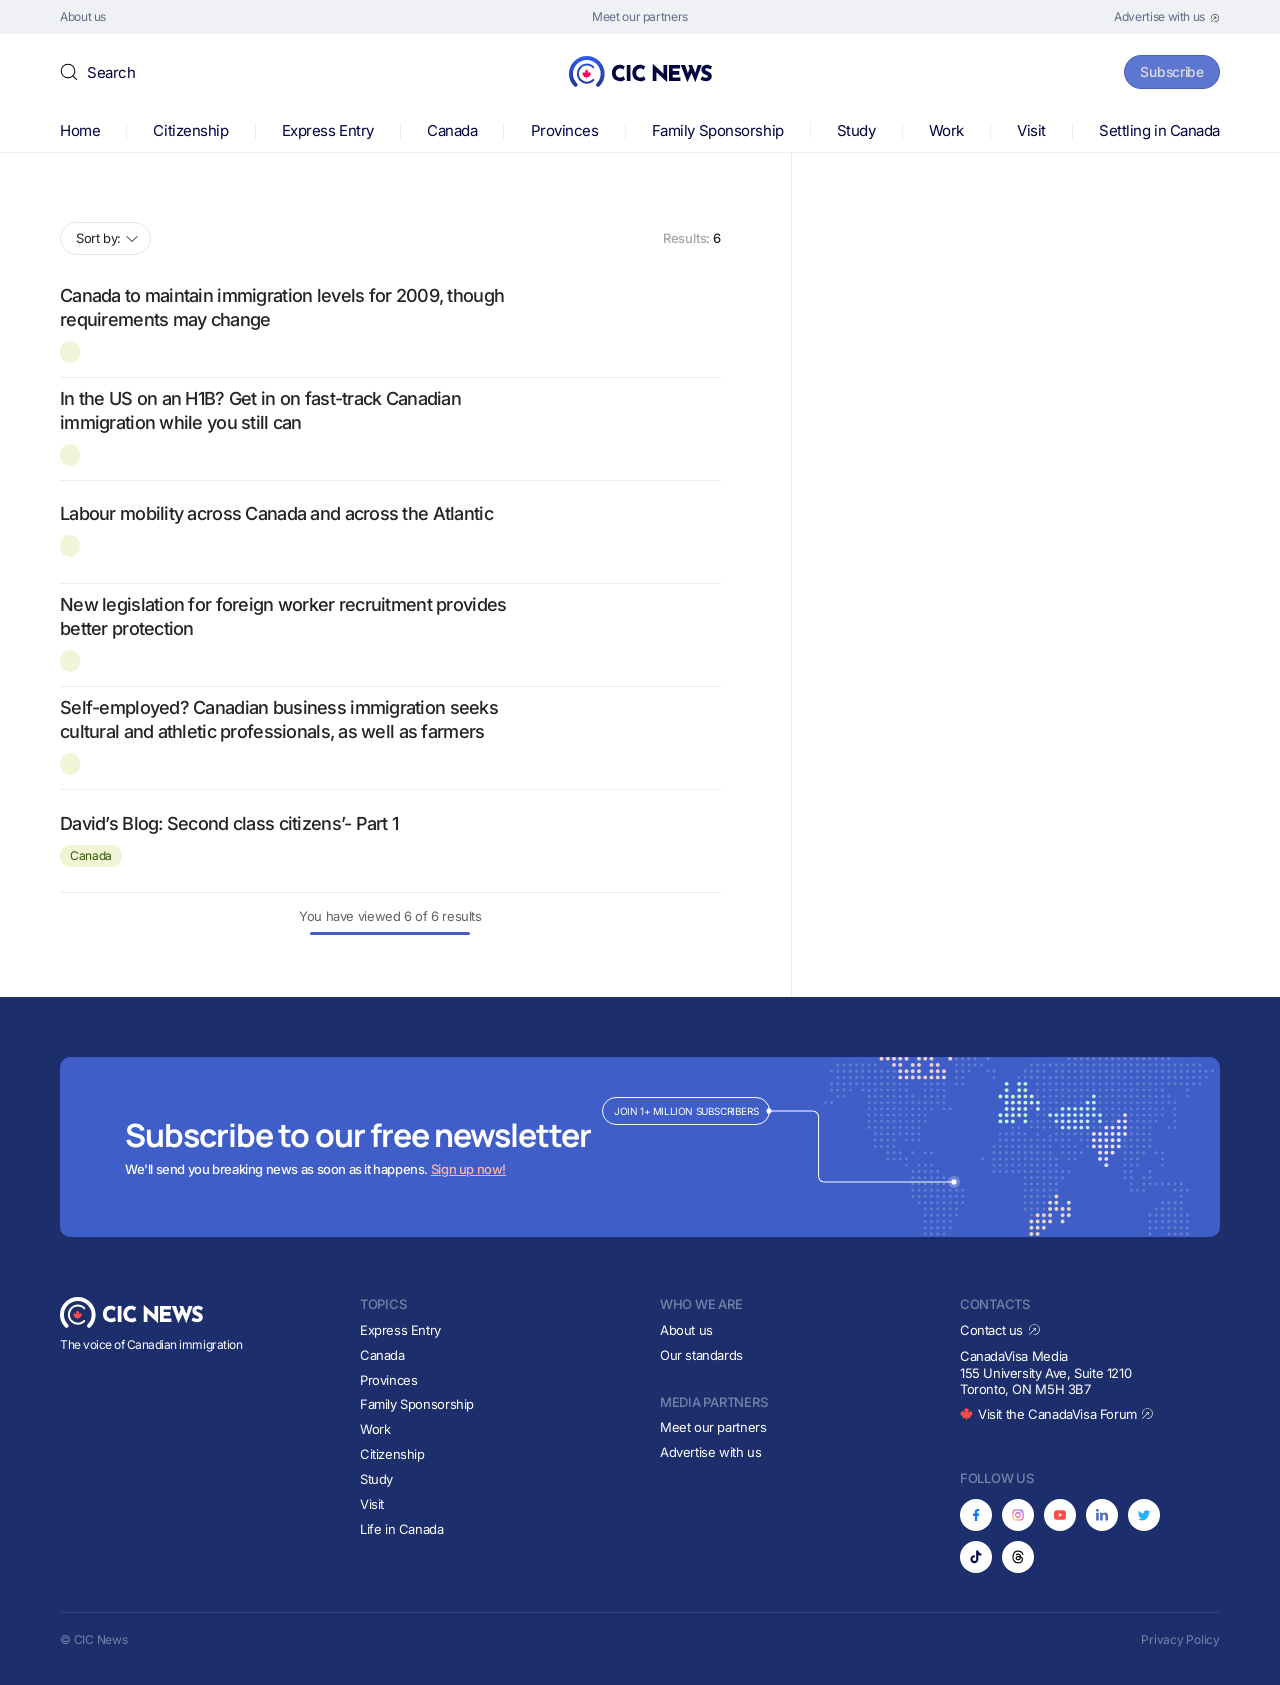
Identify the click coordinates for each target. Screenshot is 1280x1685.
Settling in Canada (1159, 130)
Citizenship (190, 130)
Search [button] (111, 72)
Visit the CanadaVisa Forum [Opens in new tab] (1057, 1414)
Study (856, 130)
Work (946, 130)
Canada (452, 130)
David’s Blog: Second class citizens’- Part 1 (229, 823)
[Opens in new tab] (1167, 17)
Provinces (565, 130)
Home (80, 130)
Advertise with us (710, 1452)
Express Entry (328, 130)
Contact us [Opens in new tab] (1000, 1330)
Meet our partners (713, 1427)
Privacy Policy (1180, 1639)
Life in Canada (402, 1529)
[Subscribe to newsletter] (640, 1147)
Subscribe (1168, 71)
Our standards (701, 1355)
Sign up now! (468, 1169)
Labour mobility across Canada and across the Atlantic (276, 513)
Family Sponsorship (718, 130)
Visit (1031, 130)
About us (686, 1330)
